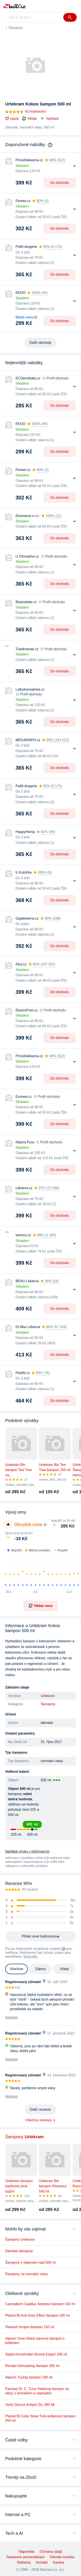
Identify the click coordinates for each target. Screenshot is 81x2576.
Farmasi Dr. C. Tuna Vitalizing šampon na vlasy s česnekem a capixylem (37, 2391)
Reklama (24, 2562)
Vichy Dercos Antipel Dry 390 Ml (29, 2404)
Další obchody (40, 342)
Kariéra (58, 2562)
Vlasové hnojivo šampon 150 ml (29, 2327)
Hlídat (29, 119)
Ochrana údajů (51, 2551)
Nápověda (27, 2551)
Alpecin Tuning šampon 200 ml (28, 2377)
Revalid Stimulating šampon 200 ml (32, 2366)
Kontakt (42, 2562)
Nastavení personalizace (25, 2557)
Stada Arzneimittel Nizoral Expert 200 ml (36, 2354)
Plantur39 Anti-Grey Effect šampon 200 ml (37, 2315)
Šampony (15, 28)
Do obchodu (59, 182)
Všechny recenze (38, 2120)
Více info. (31, 1956)
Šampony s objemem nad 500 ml (30, 2262)
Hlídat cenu (40, 1605)
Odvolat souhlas (62, 2557)
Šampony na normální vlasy (26, 2274)
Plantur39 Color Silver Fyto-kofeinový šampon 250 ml (40, 2418)
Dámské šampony (19, 2251)
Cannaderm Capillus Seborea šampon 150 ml (40, 2304)
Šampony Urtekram (20, 2239)
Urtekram (48, 1696)
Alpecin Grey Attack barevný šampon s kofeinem (35, 2341)
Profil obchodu (57, 378)
